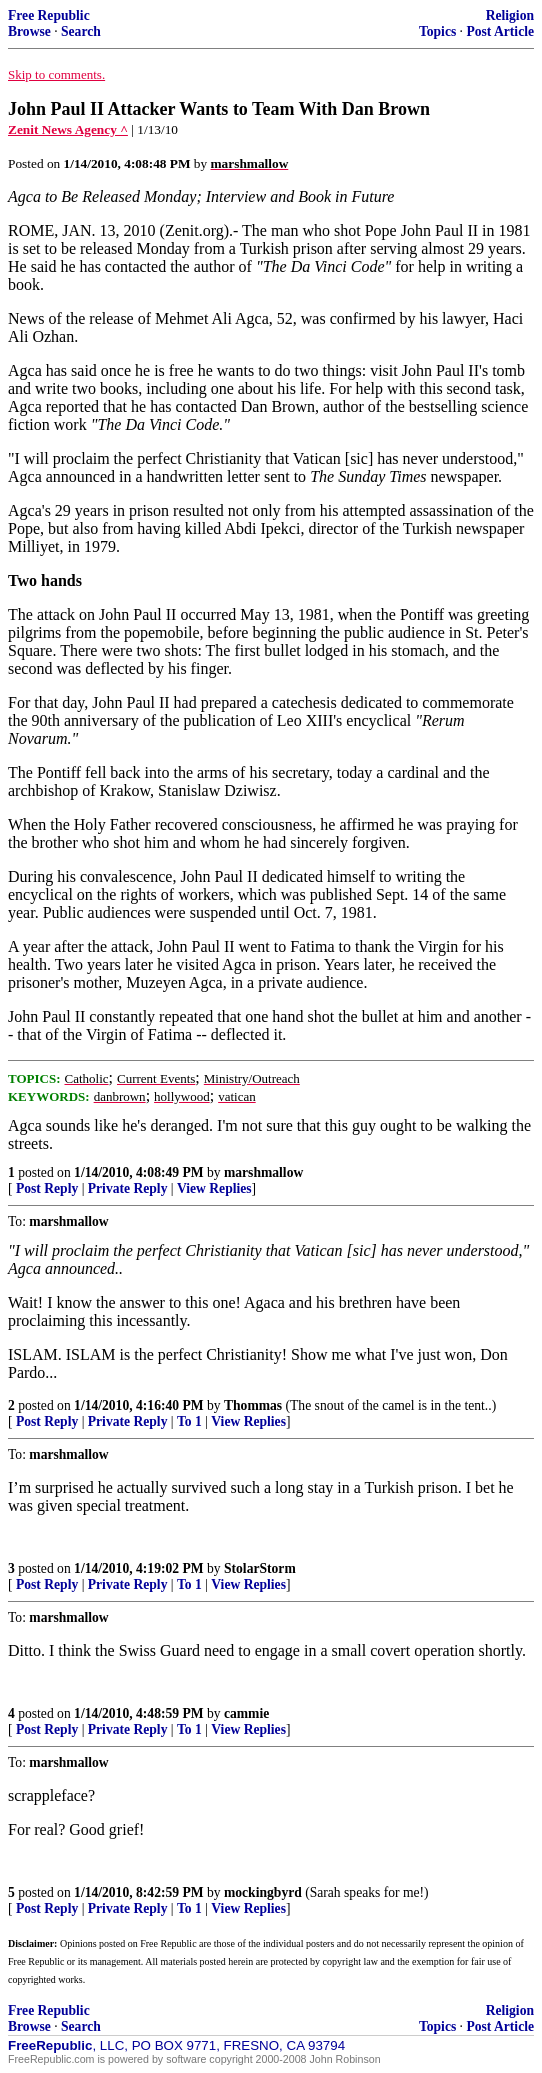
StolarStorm (260, 1568)
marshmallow (263, 1172)
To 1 (189, 1421)
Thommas (253, 1405)
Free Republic (49, 15)
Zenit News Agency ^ (68, 129)
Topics (437, 31)
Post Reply (47, 1188)
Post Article (500, 31)
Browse (29, 31)
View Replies (214, 1188)
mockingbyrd (263, 1892)
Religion (510, 15)
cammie (246, 1713)
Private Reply (128, 1188)
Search (81, 31)
